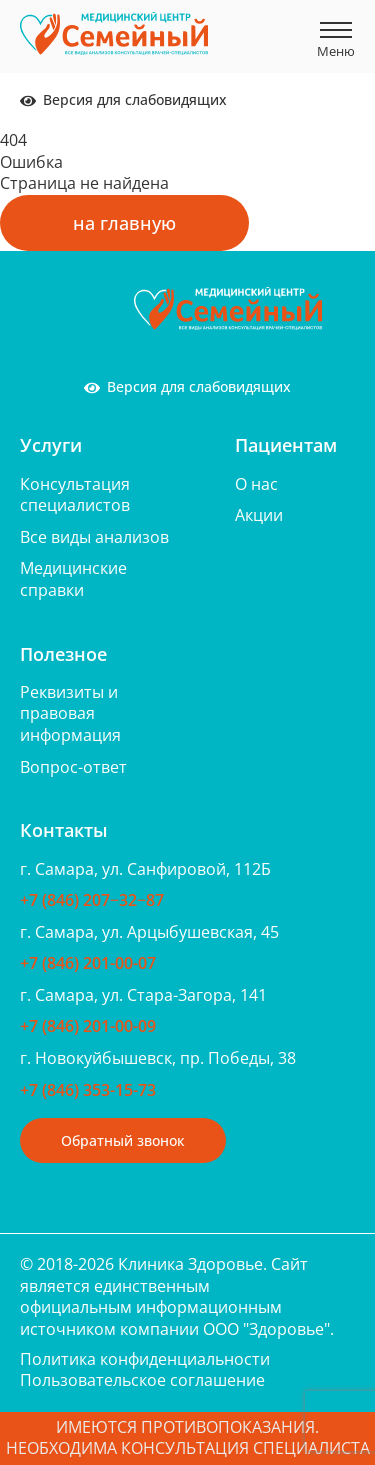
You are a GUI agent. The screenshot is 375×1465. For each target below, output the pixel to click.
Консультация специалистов (75, 495)
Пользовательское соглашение (142, 1380)
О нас (256, 484)
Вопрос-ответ (73, 767)
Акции (259, 515)
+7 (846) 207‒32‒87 (92, 900)
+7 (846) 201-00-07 (88, 963)
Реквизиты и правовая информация (70, 713)
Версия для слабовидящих (123, 99)
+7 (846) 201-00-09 (88, 1026)
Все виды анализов (94, 537)
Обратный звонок (123, 1140)
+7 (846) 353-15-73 (88, 1090)
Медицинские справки (73, 579)
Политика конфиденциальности (145, 1359)
